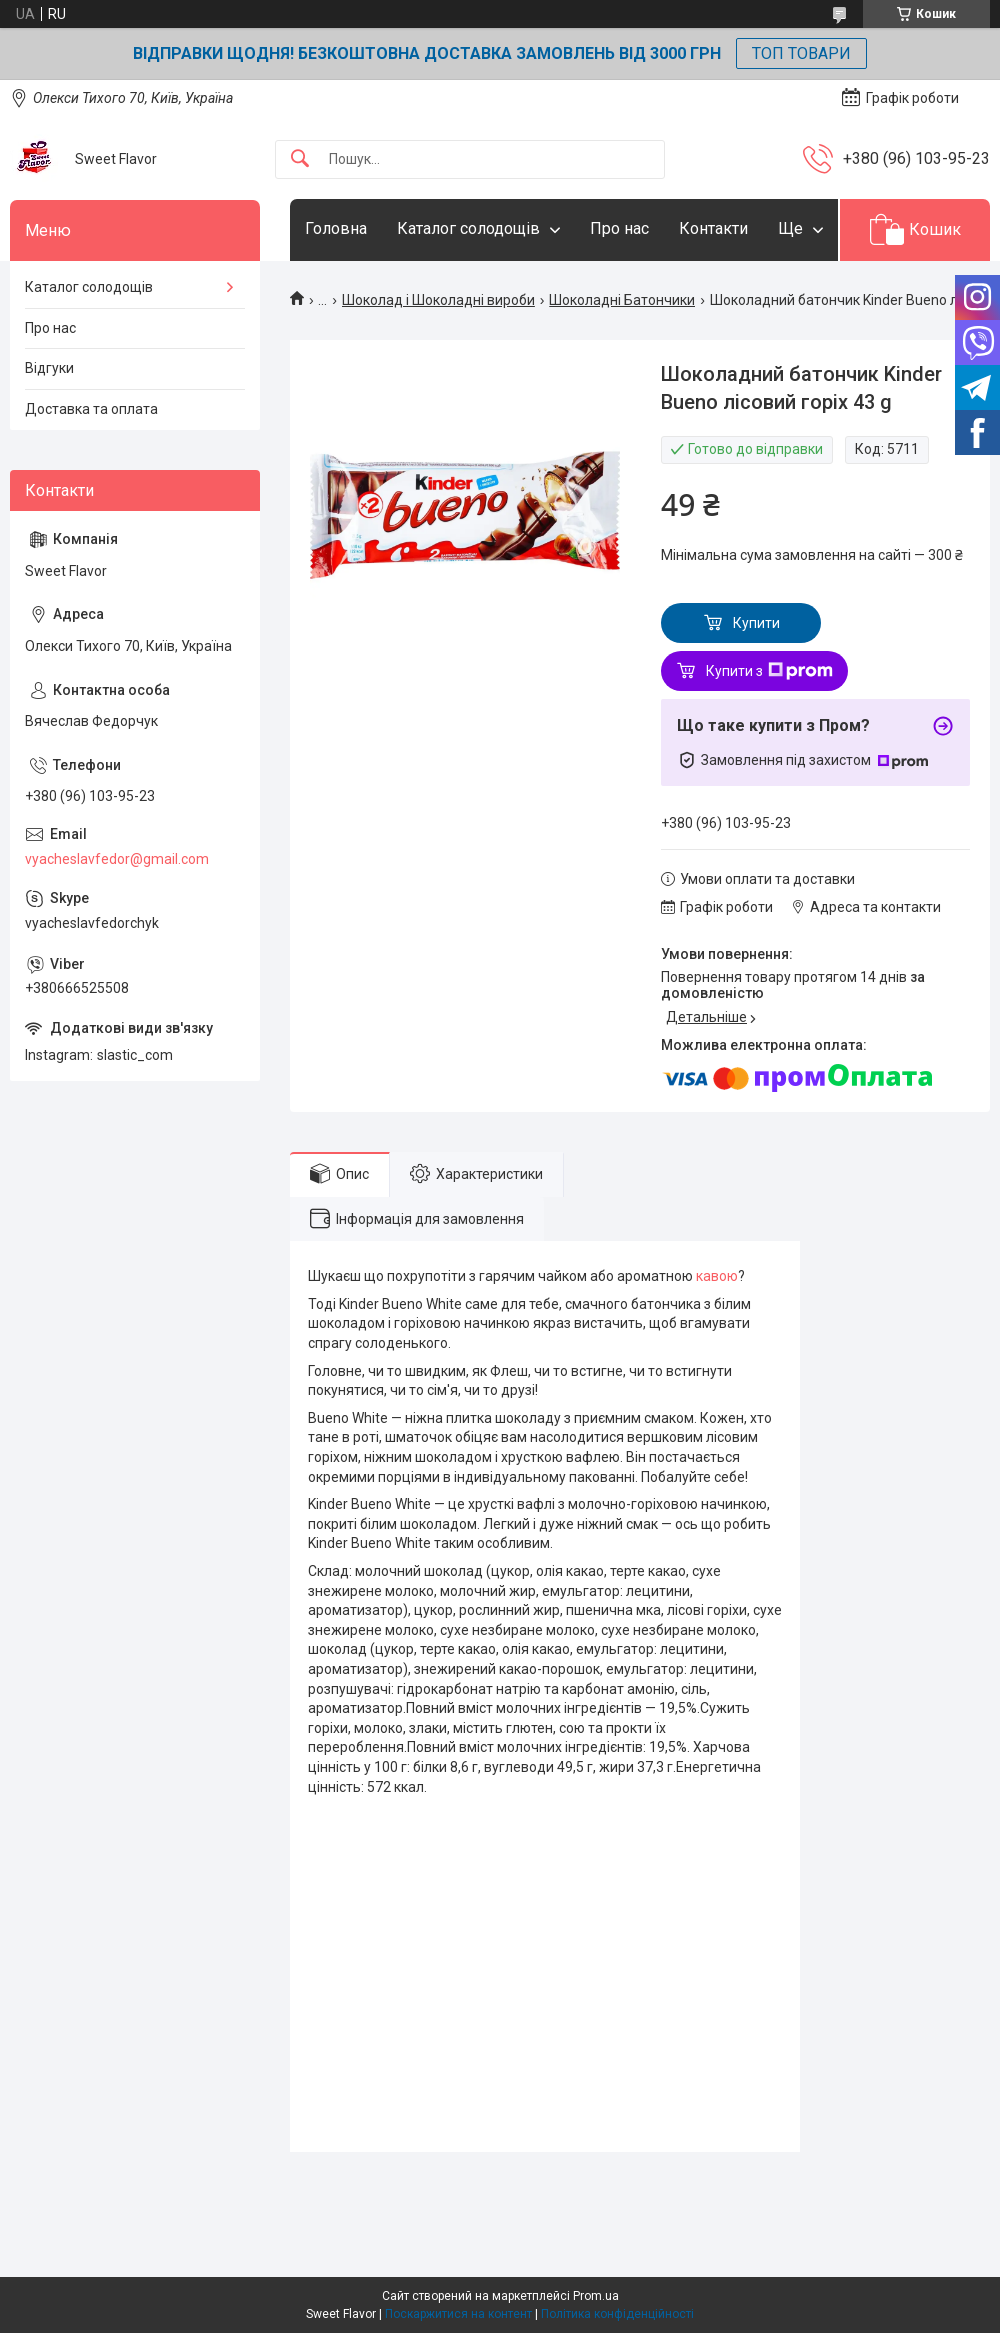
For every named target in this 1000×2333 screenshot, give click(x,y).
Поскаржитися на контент (458, 2314)
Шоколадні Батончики (622, 300)
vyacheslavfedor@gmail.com (117, 859)
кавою (717, 1276)
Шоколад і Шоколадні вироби (438, 300)
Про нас (619, 228)
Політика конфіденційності (617, 2314)
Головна (336, 228)
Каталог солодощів (468, 228)
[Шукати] (300, 159)
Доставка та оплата (91, 409)
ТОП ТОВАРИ (801, 53)
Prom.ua (596, 2296)
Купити (756, 623)
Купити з (769, 671)
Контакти (713, 228)
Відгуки (49, 368)
